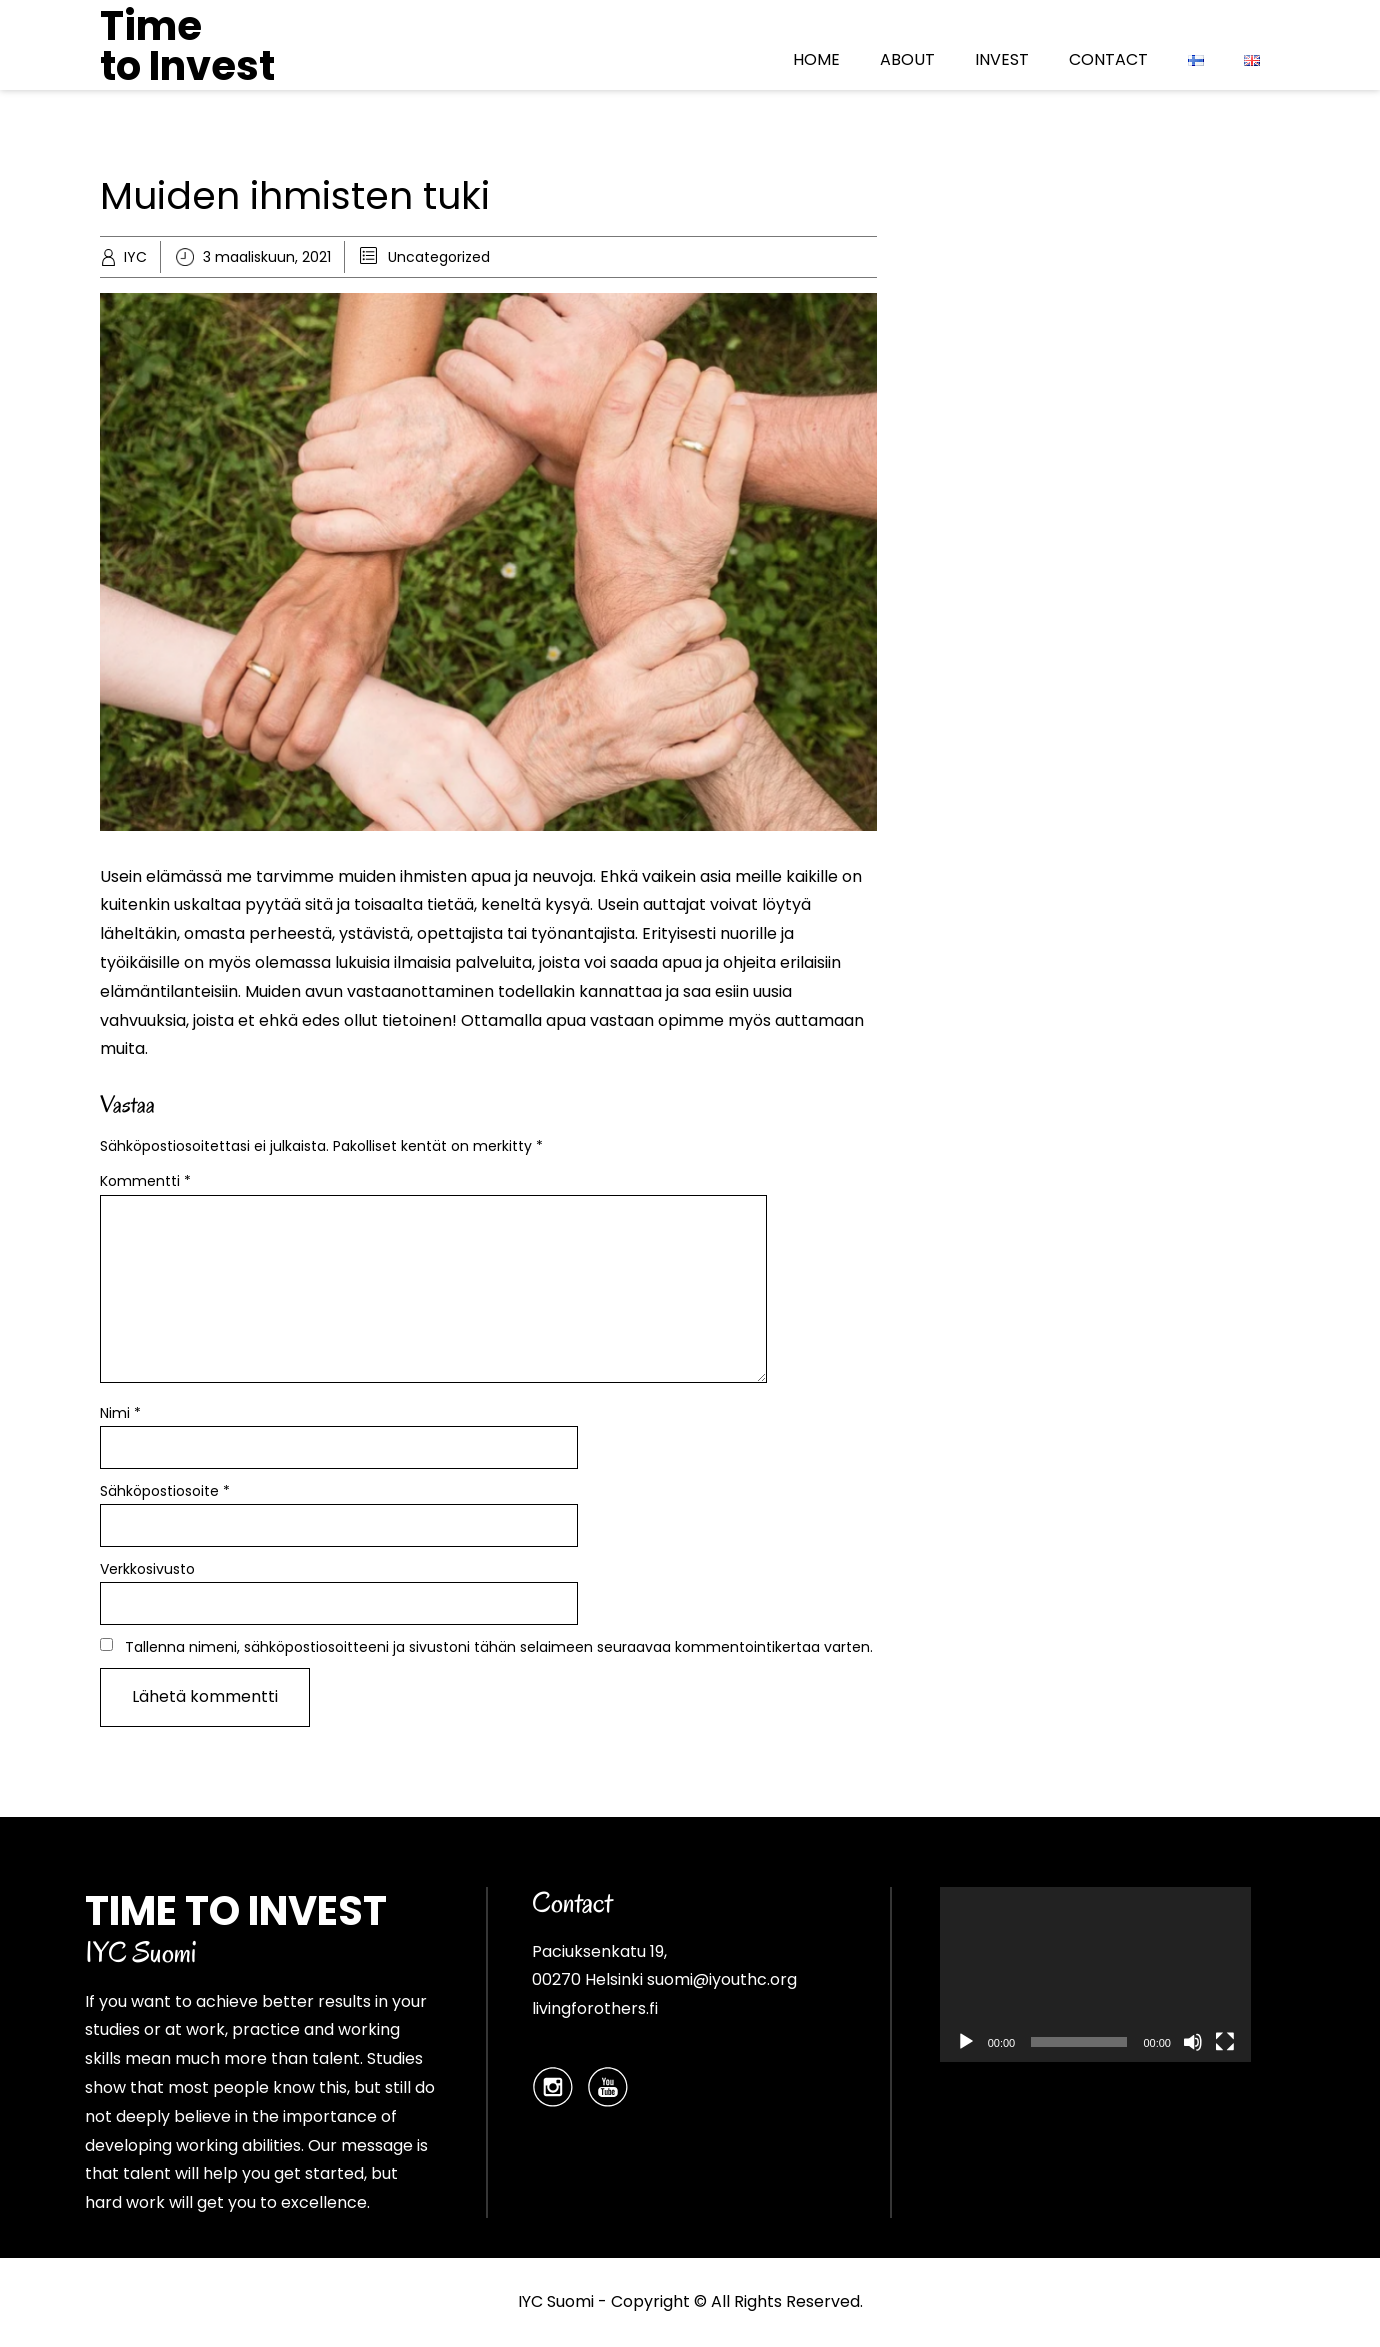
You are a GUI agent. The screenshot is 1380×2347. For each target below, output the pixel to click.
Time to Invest (187, 46)
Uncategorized (439, 257)
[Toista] (966, 2042)
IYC (135, 257)
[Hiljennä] (1193, 2042)
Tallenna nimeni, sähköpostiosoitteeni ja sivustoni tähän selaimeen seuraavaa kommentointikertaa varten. (499, 1647)
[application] (1095, 1974)
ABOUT (907, 59)
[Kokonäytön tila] (1225, 2042)
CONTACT (1108, 59)
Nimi (120, 1413)
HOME (816, 59)
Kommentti (145, 1181)
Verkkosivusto (147, 1569)
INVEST (1002, 59)
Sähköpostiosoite (165, 1491)
